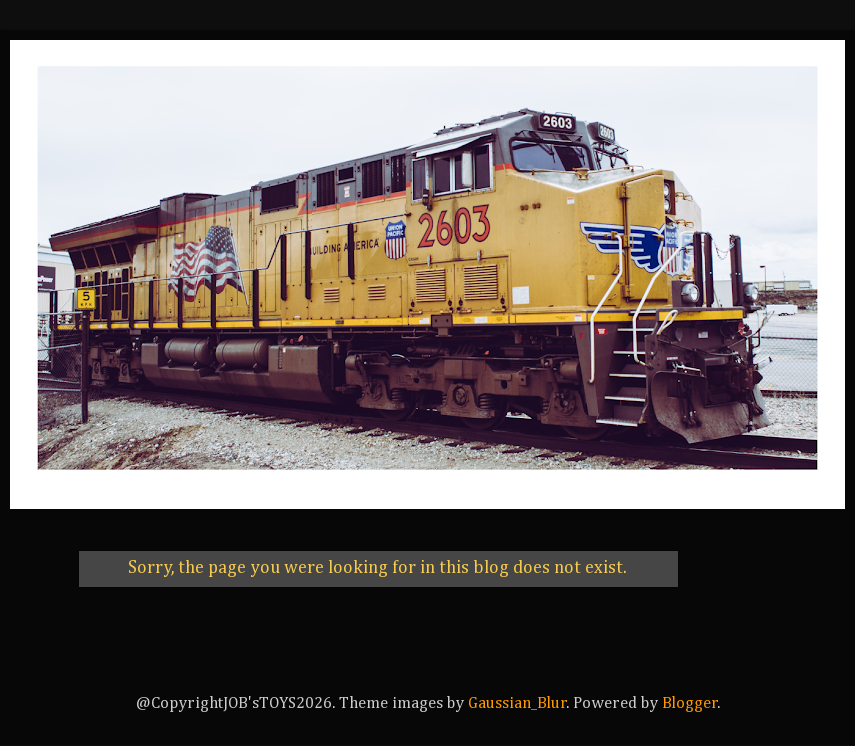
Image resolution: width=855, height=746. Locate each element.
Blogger (690, 703)
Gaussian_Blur (517, 703)
